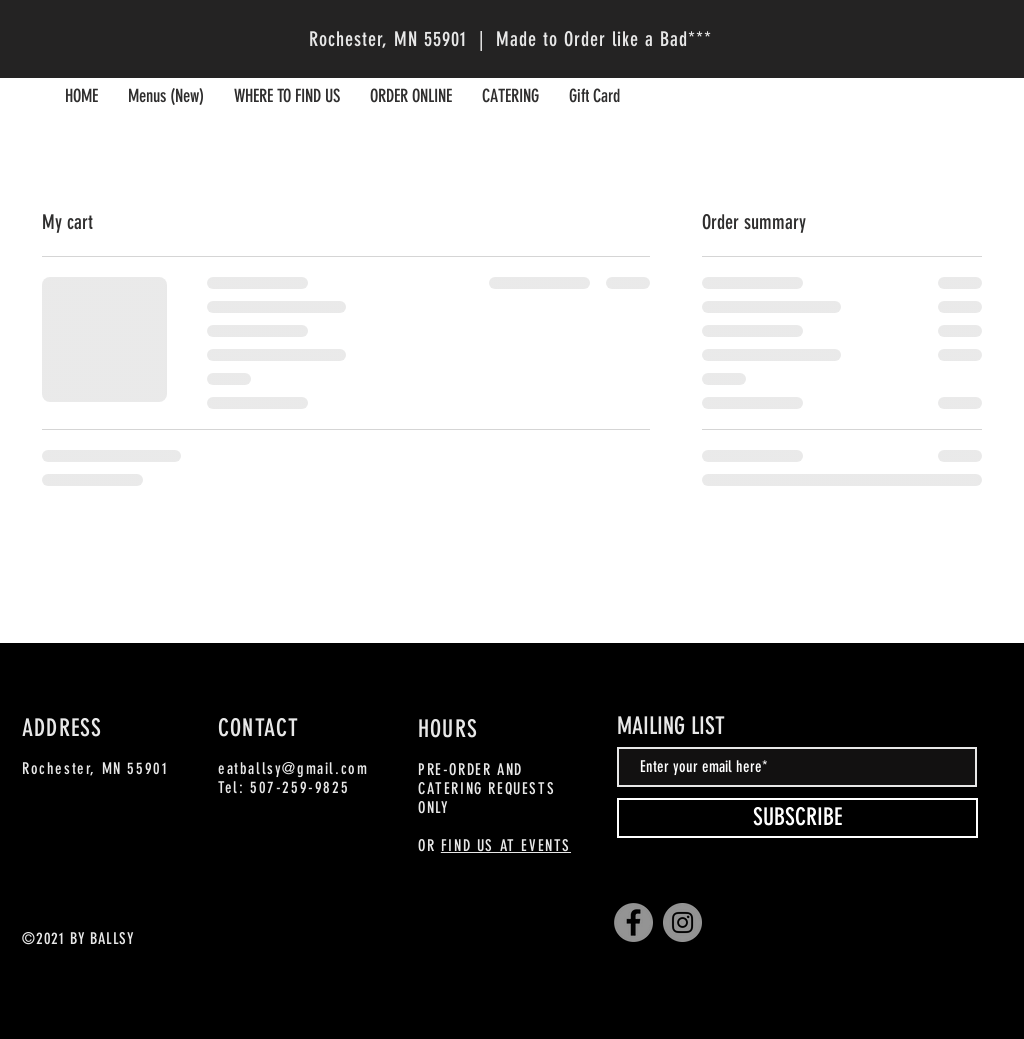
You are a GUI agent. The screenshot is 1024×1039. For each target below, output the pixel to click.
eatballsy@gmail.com (293, 768)
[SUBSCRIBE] (797, 818)
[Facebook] (633, 922)
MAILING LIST (671, 726)
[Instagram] (682, 922)
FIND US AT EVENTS (506, 845)
